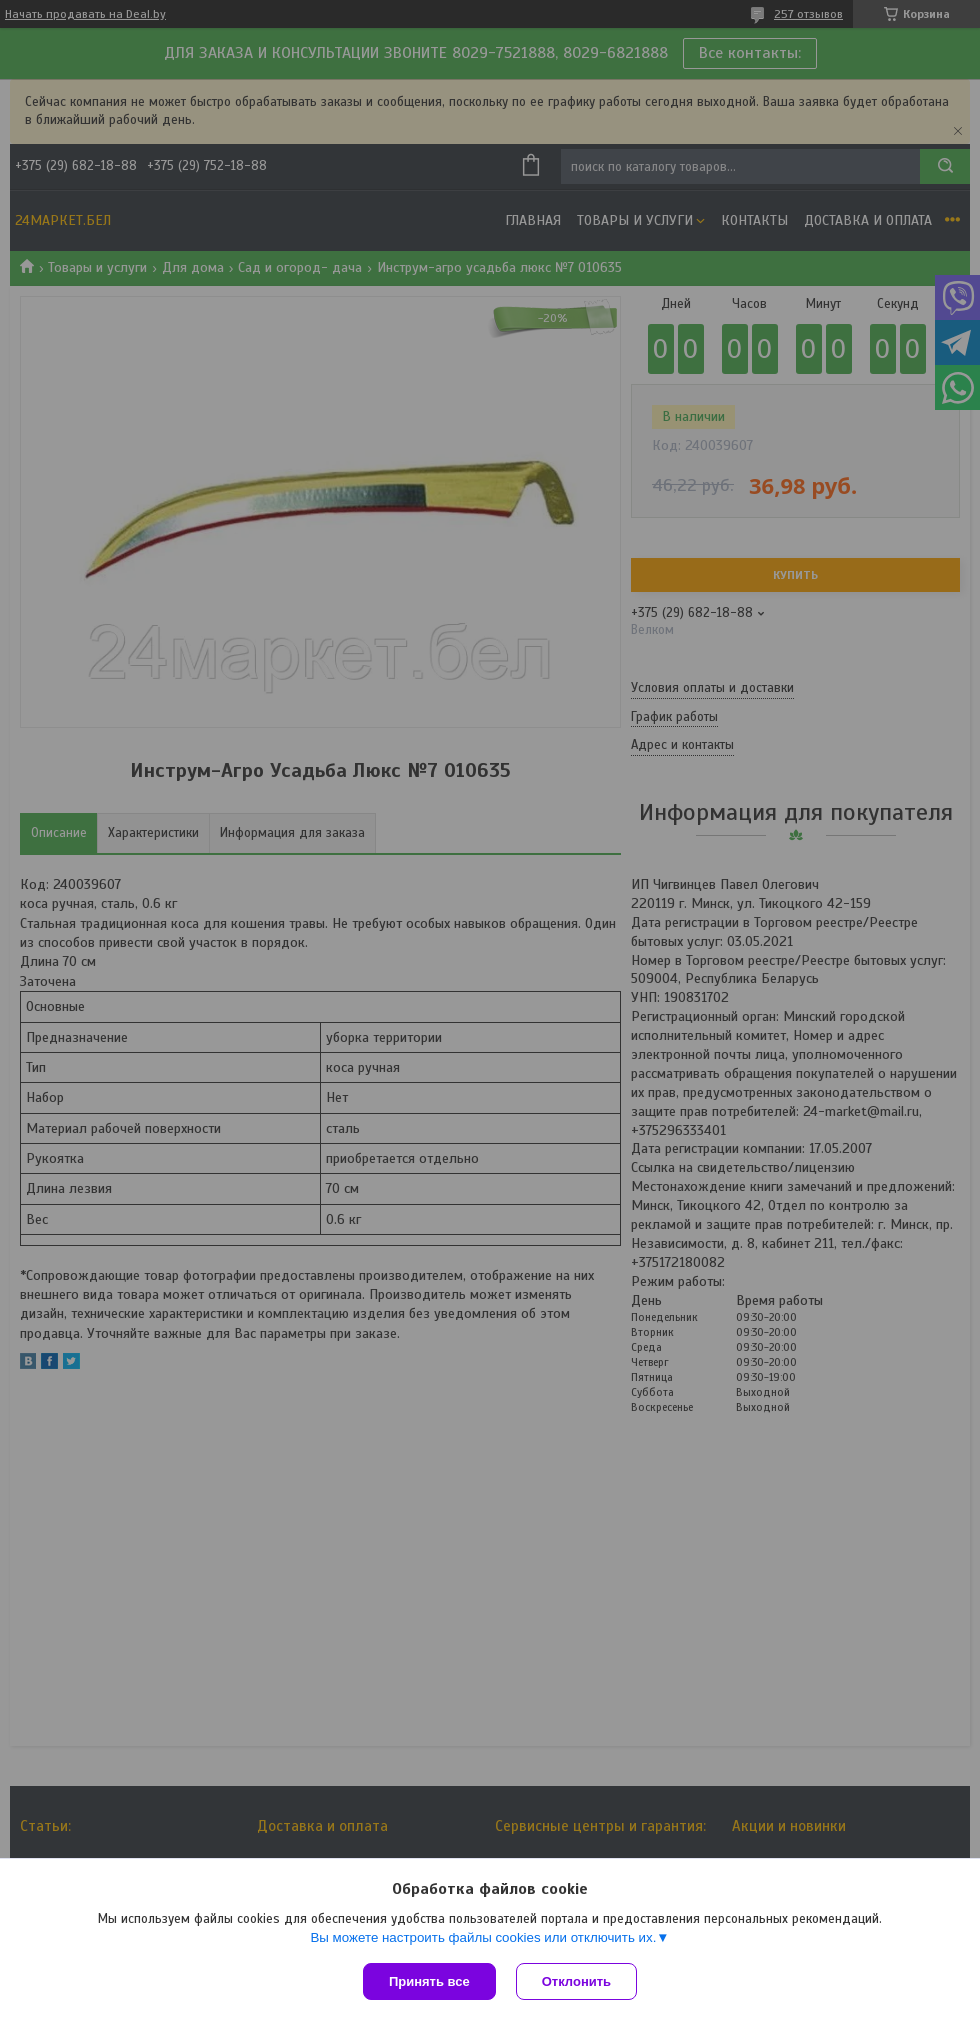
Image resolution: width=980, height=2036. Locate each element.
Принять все (429, 1981)
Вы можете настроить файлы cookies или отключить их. (483, 1937)
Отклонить (576, 1981)
